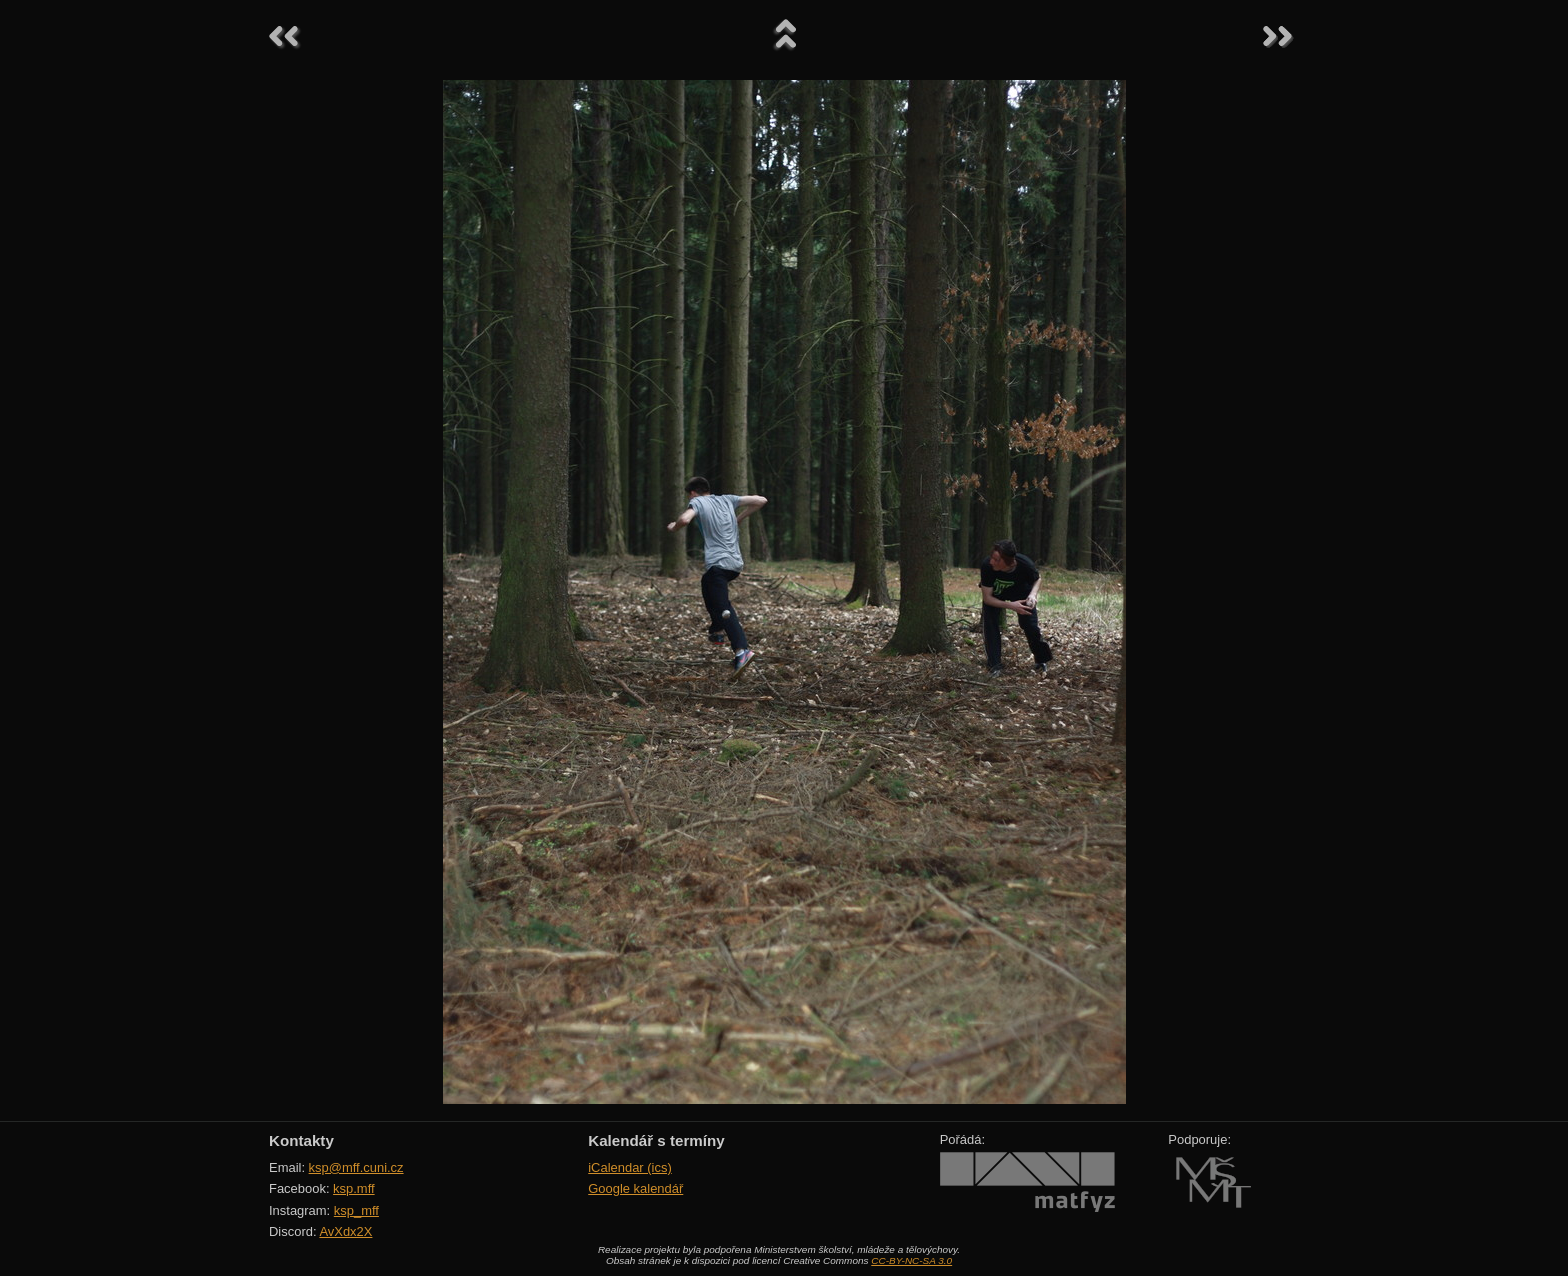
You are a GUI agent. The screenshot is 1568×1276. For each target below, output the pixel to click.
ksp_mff (356, 1210)
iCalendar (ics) (630, 1167)
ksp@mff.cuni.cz (356, 1167)
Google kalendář (635, 1188)
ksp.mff (354, 1188)
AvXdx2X (345, 1231)
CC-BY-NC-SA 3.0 (911, 1260)
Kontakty (301, 1140)
